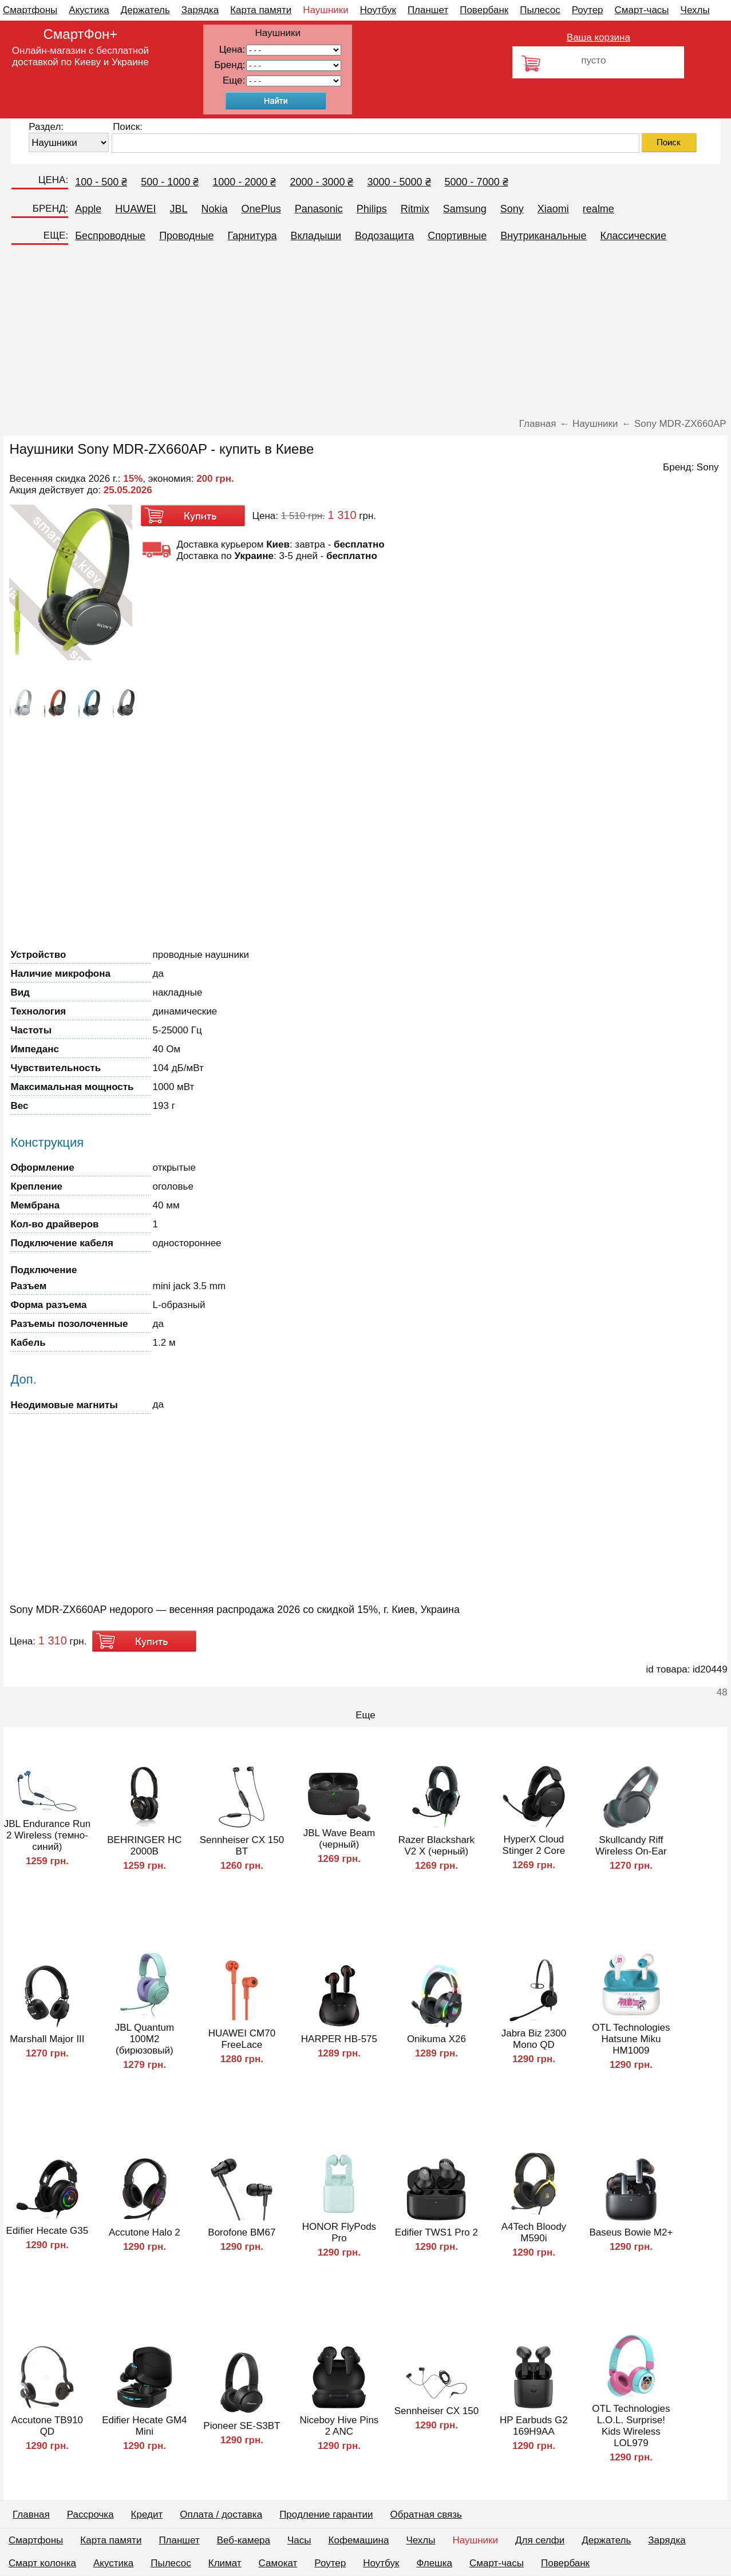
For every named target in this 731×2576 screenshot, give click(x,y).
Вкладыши (315, 235)
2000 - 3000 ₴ (321, 182)
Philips (372, 209)
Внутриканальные (543, 235)
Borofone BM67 (241, 2232)
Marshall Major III (47, 2039)
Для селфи (539, 2540)
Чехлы (695, 10)
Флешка (434, 2563)
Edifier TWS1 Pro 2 (436, 2232)
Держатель (145, 10)
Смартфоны (30, 10)
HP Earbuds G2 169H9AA (534, 2426)
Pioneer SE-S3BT (241, 2425)
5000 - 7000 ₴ (476, 182)
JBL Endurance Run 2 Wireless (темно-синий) (47, 1835)
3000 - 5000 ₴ (398, 182)
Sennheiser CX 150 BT (242, 1845)
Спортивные (457, 235)
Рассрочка (90, 2514)
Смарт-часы (642, 10)
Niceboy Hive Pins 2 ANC (338, 2426)
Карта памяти (260, 10)
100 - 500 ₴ (101, 182)
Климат (225, 2563)
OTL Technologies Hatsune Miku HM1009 (631, 2039)
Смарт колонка (42, 2563)
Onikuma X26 (436, 2039)
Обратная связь (426, 2514)
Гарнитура (251, 235)
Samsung (465, 209)
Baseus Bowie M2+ (631, 2232)
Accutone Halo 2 (144, 2232)
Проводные (186, 235)
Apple (88, 209)
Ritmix (415, 209)
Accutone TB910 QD (47, 2426)
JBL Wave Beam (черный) (339, 1839)
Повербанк (484, 10)
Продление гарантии (326, 2514)
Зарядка (200, 10)
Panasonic (319, 209)
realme (598, 209)
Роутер (587, 10)
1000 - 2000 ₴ (244, 182)
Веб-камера (243, 2540)
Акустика (89, 10)
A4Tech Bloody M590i (533, 2232)
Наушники (326, 10)
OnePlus (261, 209)
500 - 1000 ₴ (170, 182)
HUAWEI (135, 209)
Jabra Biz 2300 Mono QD (533, 2039)
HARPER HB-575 (339, 2039)
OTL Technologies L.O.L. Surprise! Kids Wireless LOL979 (631, 2425)
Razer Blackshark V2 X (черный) (436, 1845)
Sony (512, 209)
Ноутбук (378, 10)
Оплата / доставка (221, 2514)
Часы (299, 2540)
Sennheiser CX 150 (436, 2410)
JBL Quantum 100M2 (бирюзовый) (144, 2039)
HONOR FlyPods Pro (339, 2232)
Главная (31, 2514)
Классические (633, 235)
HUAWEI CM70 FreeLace (241, 2039)
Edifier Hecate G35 (47, 2230)
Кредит (147, 2514)
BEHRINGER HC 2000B (144, 1845)
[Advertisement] (365, 332)
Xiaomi (553, 209)
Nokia (214, 209)
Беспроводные (110, 235)
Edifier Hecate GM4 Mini (144, 2426)
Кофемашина (359, 2540)
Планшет (428, 10)
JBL (179, 209)
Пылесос (540, 10)
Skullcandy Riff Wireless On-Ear (631, 1845)
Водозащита (384, 235)
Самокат (278, 2563)
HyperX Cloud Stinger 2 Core (534, 1845)
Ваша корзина (598, 37)
